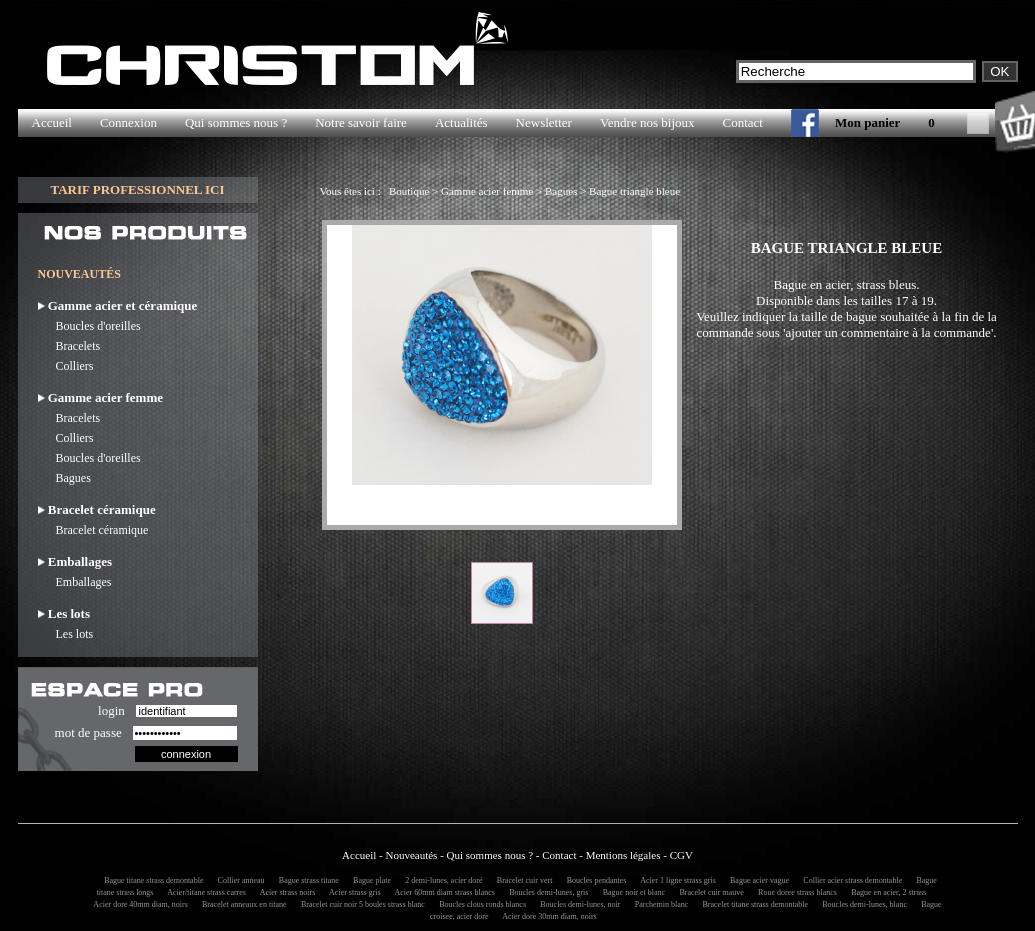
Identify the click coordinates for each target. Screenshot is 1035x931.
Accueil (52, 122)
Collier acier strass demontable (849, 880)
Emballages (75, 582)
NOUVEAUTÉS (79, 274)
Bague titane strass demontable (150, 880)
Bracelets (69, 346)
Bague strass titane (306, 880)
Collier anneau (238, 880)
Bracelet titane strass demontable (753, 904)
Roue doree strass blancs (794, 892)
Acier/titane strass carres (204, 892)
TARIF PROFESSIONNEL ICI (137, 189)
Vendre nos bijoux (647, 122)
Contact (743, 122)
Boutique (409, 191)
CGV (681, 855)
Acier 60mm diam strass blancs (442, 892)
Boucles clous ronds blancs (479, 904)
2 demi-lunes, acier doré (440, 880)
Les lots (66, 634)
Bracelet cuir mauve (708, 892)
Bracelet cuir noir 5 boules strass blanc (360, 904)
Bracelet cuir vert (522, 880)
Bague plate (369, 880)
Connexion (128, 122)
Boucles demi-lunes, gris (545, 892)
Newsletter (544, 122)
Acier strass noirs (284, 892)
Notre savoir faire (361, 122)
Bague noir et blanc (631, 892)
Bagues (64, 478)
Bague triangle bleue (634, 191)
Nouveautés (411, 855)
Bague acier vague (756, 880)
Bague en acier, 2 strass (885, 892)
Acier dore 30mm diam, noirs (547, 916)
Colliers (66, 366)
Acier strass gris (352, 892)
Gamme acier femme (487, 191)
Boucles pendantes (594, 880)
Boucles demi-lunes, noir (577, 904)
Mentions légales (623, 855)
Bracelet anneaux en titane (241, 904)
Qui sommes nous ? (236, 122)
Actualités (461, 122)
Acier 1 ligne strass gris (675, 880)
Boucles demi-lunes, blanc (861, 904)
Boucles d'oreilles (89, 326)
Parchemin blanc (659, 904)
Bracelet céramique (93, 530)
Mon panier (867, 122)
